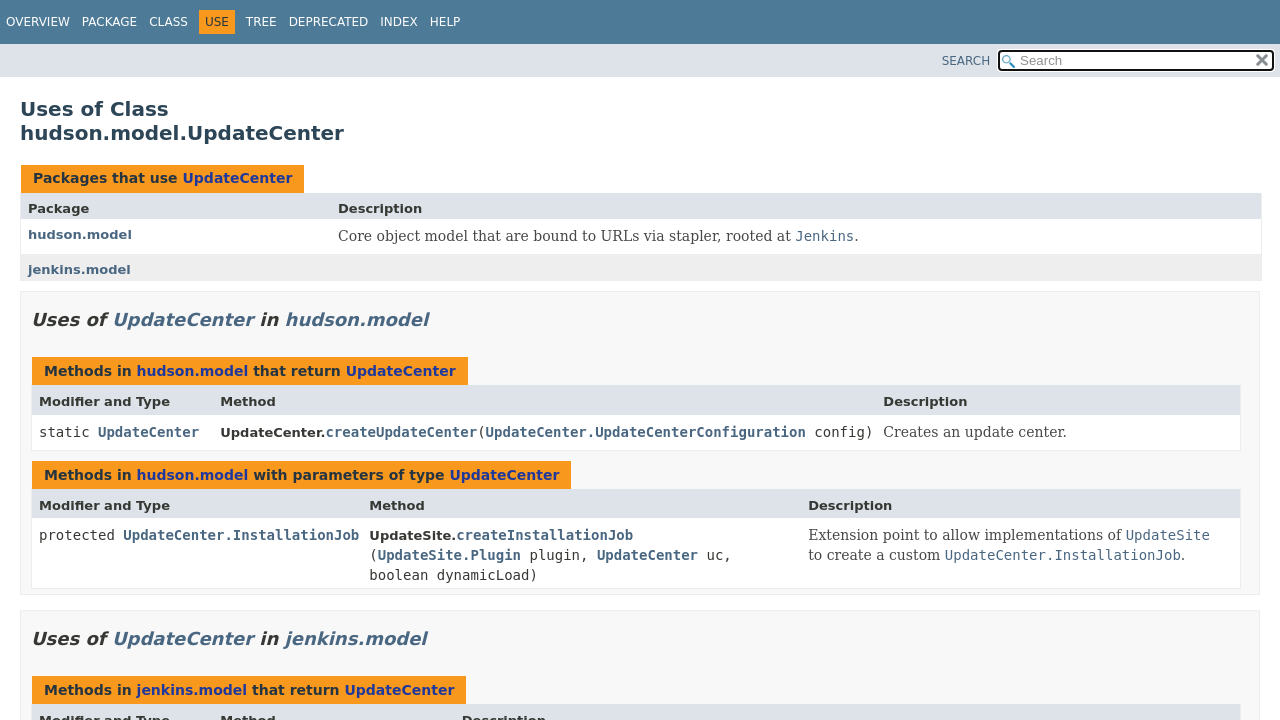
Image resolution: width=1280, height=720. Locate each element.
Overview (38, 22)
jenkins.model (79, 269)
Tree (261, 22)
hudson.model (80, 234)
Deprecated (329, 22)
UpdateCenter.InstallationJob (241, 535)
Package (109, 22)
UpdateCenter (237, 178)
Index (399, 22)
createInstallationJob (544, 535)
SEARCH (966, 61)
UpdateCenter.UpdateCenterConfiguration (646, 432)
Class (168, 22)
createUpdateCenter (401, 432)
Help (445, 22)
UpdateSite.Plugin (449, 555)
